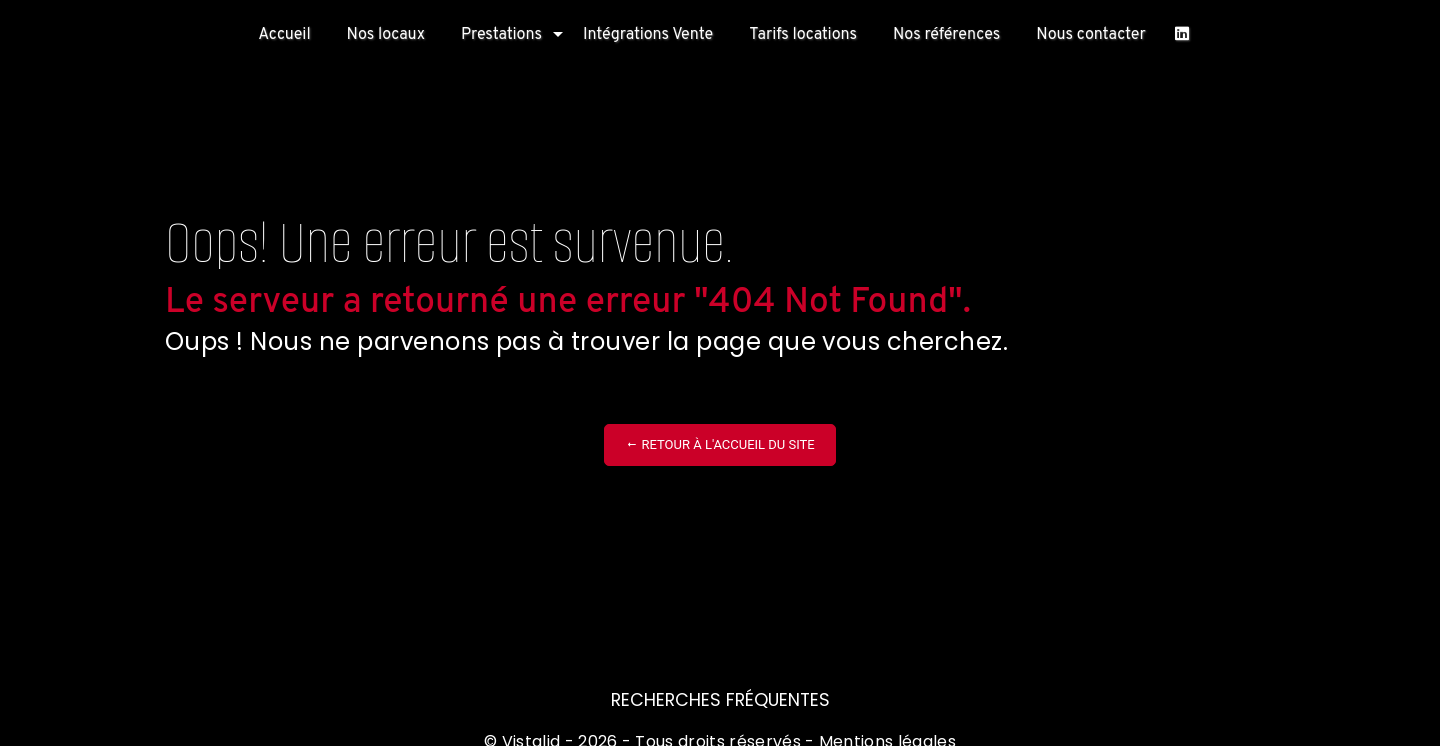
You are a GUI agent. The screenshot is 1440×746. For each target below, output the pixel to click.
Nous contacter (1091, 35)
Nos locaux (386, 35)
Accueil (284, 35)
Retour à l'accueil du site (719, 444)
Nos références (946, 35)
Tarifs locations (803, 35)
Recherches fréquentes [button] (720, 700)
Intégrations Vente (648, 35)
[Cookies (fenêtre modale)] (6, 734)
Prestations (501, 35)
